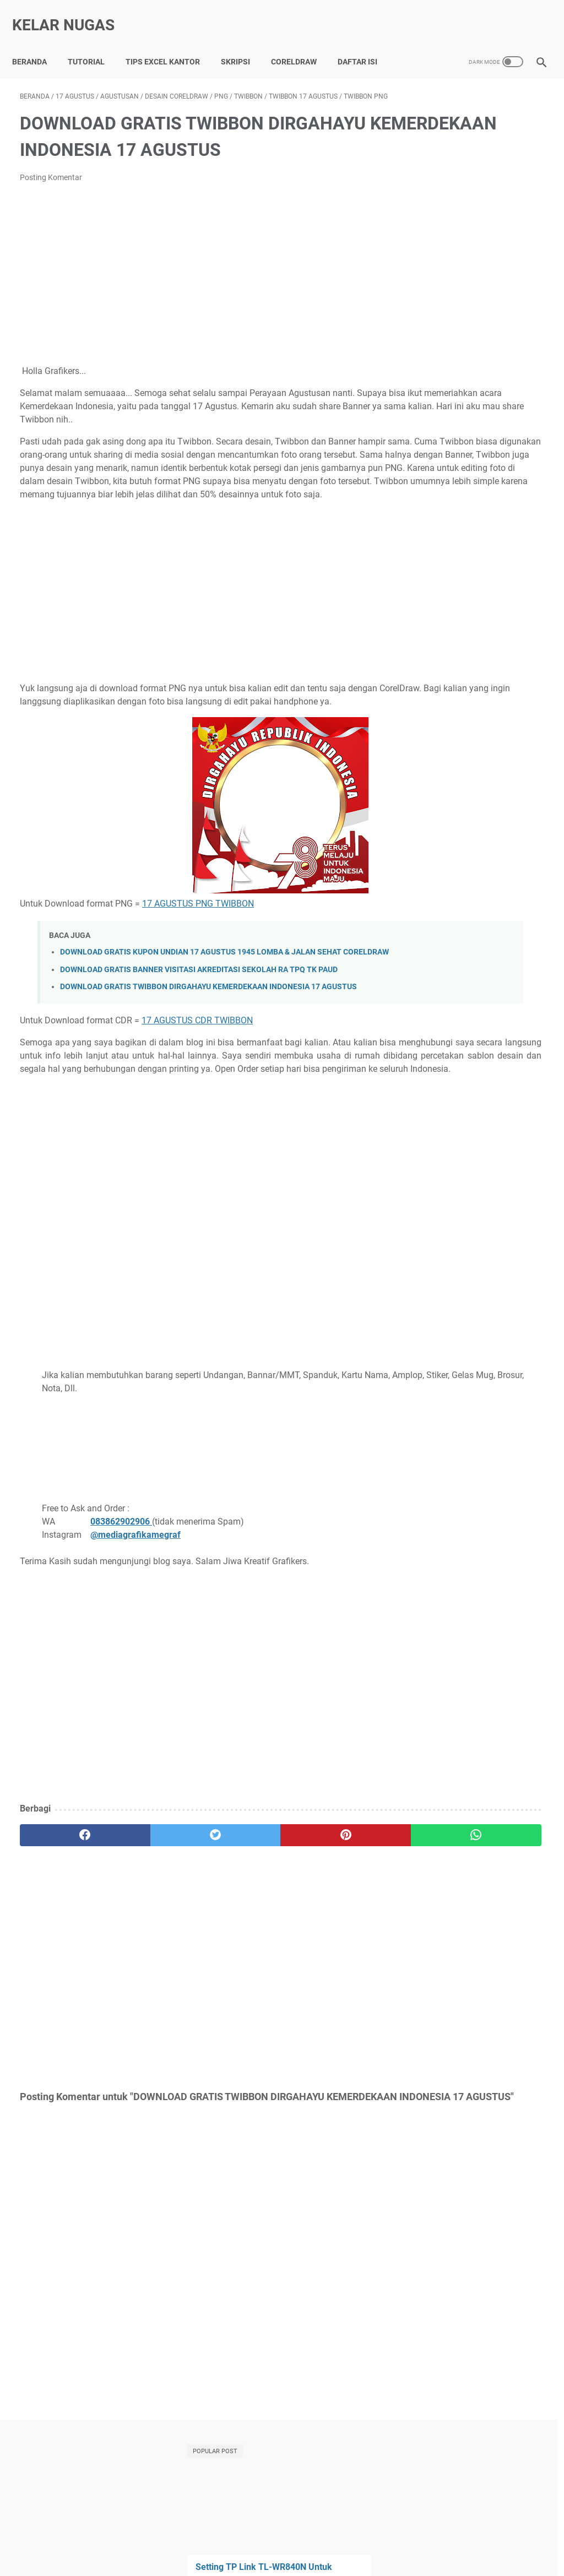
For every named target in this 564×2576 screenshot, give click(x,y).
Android (470, 635)
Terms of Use (497, 2536)
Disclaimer (446, 2536)
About (349, 2536)
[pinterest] (238, 1937)
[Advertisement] (195, 273)
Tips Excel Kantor (170, 43)
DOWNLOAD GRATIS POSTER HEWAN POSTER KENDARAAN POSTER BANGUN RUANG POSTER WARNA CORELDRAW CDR (475, 503)
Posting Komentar (51, 176)
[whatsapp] (326, 1937)
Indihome (513, 635)
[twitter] (151, 1937)
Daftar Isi (365, 43)
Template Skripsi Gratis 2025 (475, 267)
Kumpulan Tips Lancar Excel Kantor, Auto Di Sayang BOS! (230, 2536)
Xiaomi (426, 696)
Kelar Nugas (71, 13)
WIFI (516, 675)
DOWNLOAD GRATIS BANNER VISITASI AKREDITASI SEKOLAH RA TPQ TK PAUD (199, 1033)
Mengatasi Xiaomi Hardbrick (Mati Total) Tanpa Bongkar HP (473, 399)
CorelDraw (301, 43)
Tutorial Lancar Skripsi (83, 2536)
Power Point (436, 675)
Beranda (37, 43)
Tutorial (93, 43)
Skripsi (243, 43)
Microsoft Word (506, 655)
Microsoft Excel (441, 655)
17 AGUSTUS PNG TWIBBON (198, 955)
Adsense (429, 635)
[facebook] (63, 1937)
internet (465, 696)
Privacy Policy (394, 2536)
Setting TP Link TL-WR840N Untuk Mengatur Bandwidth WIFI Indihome (472, 201)
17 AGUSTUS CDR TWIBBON (197, 1096)
